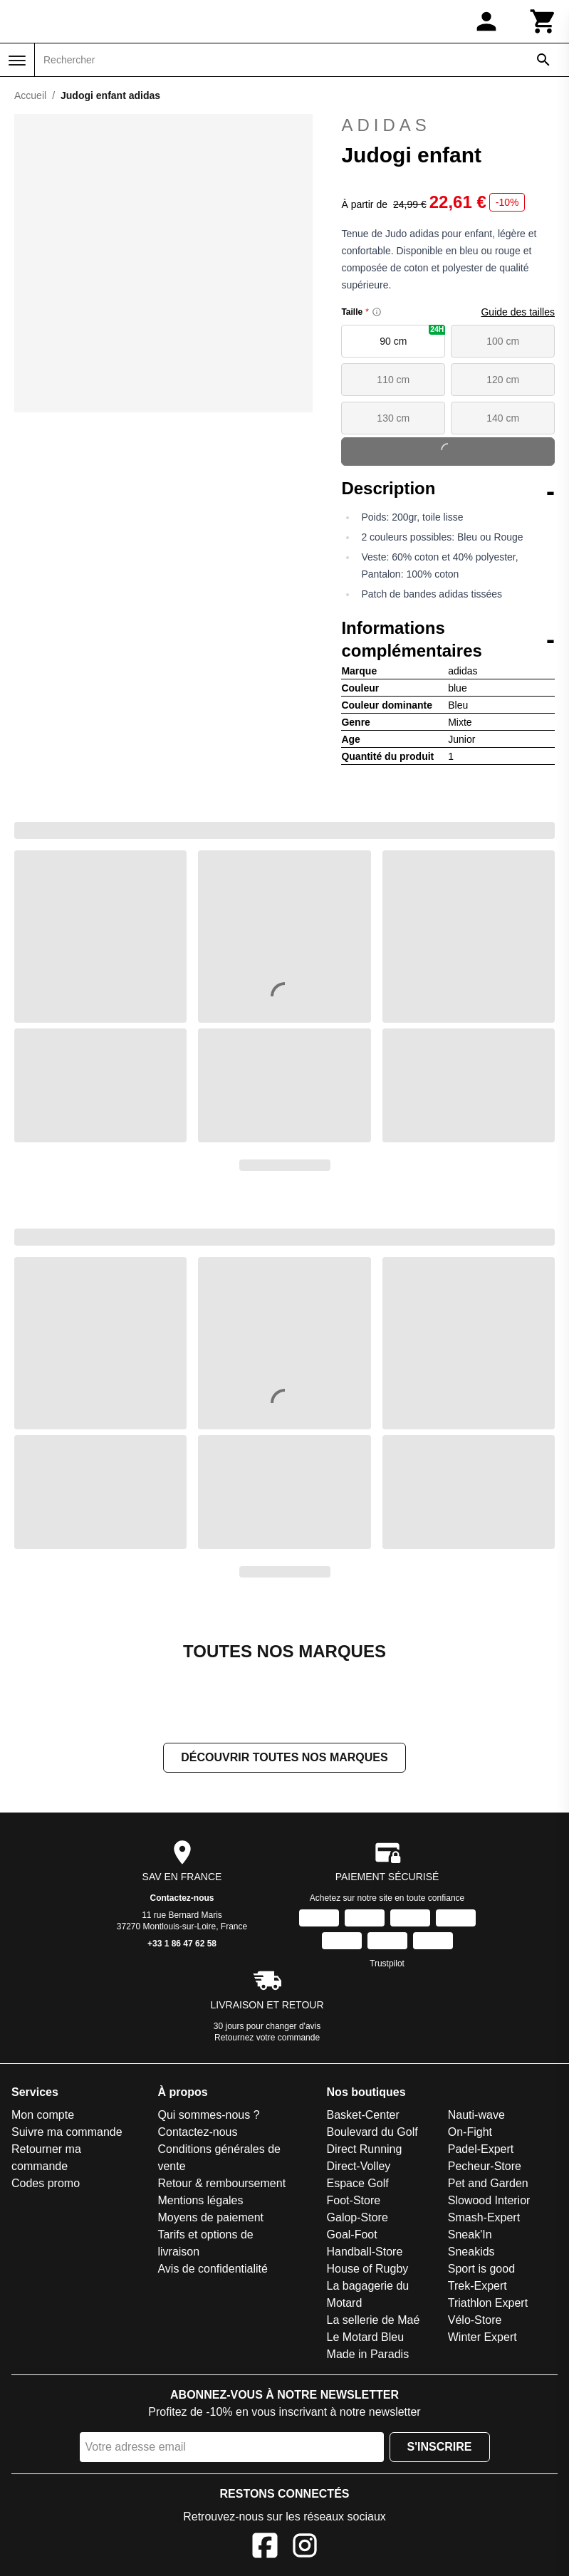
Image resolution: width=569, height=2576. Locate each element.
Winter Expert (482, 2337)
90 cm (412, 336)
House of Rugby (368, 2269)
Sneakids (471, 2252)
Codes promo (45, 2183)
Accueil (30, 95)
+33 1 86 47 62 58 (181, 1944)
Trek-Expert (477, 2286)
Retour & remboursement (221, 2183)
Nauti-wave (476, 2115)
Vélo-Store (475, 2320)
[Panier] (543, 21)
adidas (448, 125)
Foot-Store (354, 2200)
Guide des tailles (518, 312)
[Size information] (377, 312)
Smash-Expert (484, 2217)
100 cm (502, 341)
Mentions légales (200, 2200)
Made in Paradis (368, 2354)
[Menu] (17, 60)
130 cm (393, 418)
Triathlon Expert (488, 2303)
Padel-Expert (481, 2149)
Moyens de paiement (210, 2217)
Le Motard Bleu (365, 2337)
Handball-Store (365, 2252)
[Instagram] (305, 2548)
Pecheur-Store (484, 2166)
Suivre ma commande (66, 2132)
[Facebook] (265, 2548)
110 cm (393, 379)
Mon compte (42, 2115)
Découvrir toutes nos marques (284, 1757)
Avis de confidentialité (212, 2269)
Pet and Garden (488, 2183)
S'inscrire (439, 2447)
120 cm (502, 379)
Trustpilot (387, 1963)
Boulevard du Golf (372, 2132)
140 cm (502, 418)
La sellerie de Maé (373, 2320)
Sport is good (481, 2269)
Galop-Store (357, 2217)
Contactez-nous (182, 1898)
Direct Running (364, 2149)
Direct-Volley (359, 2166)
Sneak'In (470, 2234)
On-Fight (470, 2132)
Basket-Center (363, 2115)
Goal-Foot (352, 2234)
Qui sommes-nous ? (208, 2115)
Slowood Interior (489, 2200)
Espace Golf (358, 2183)
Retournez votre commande (267, 2038)
